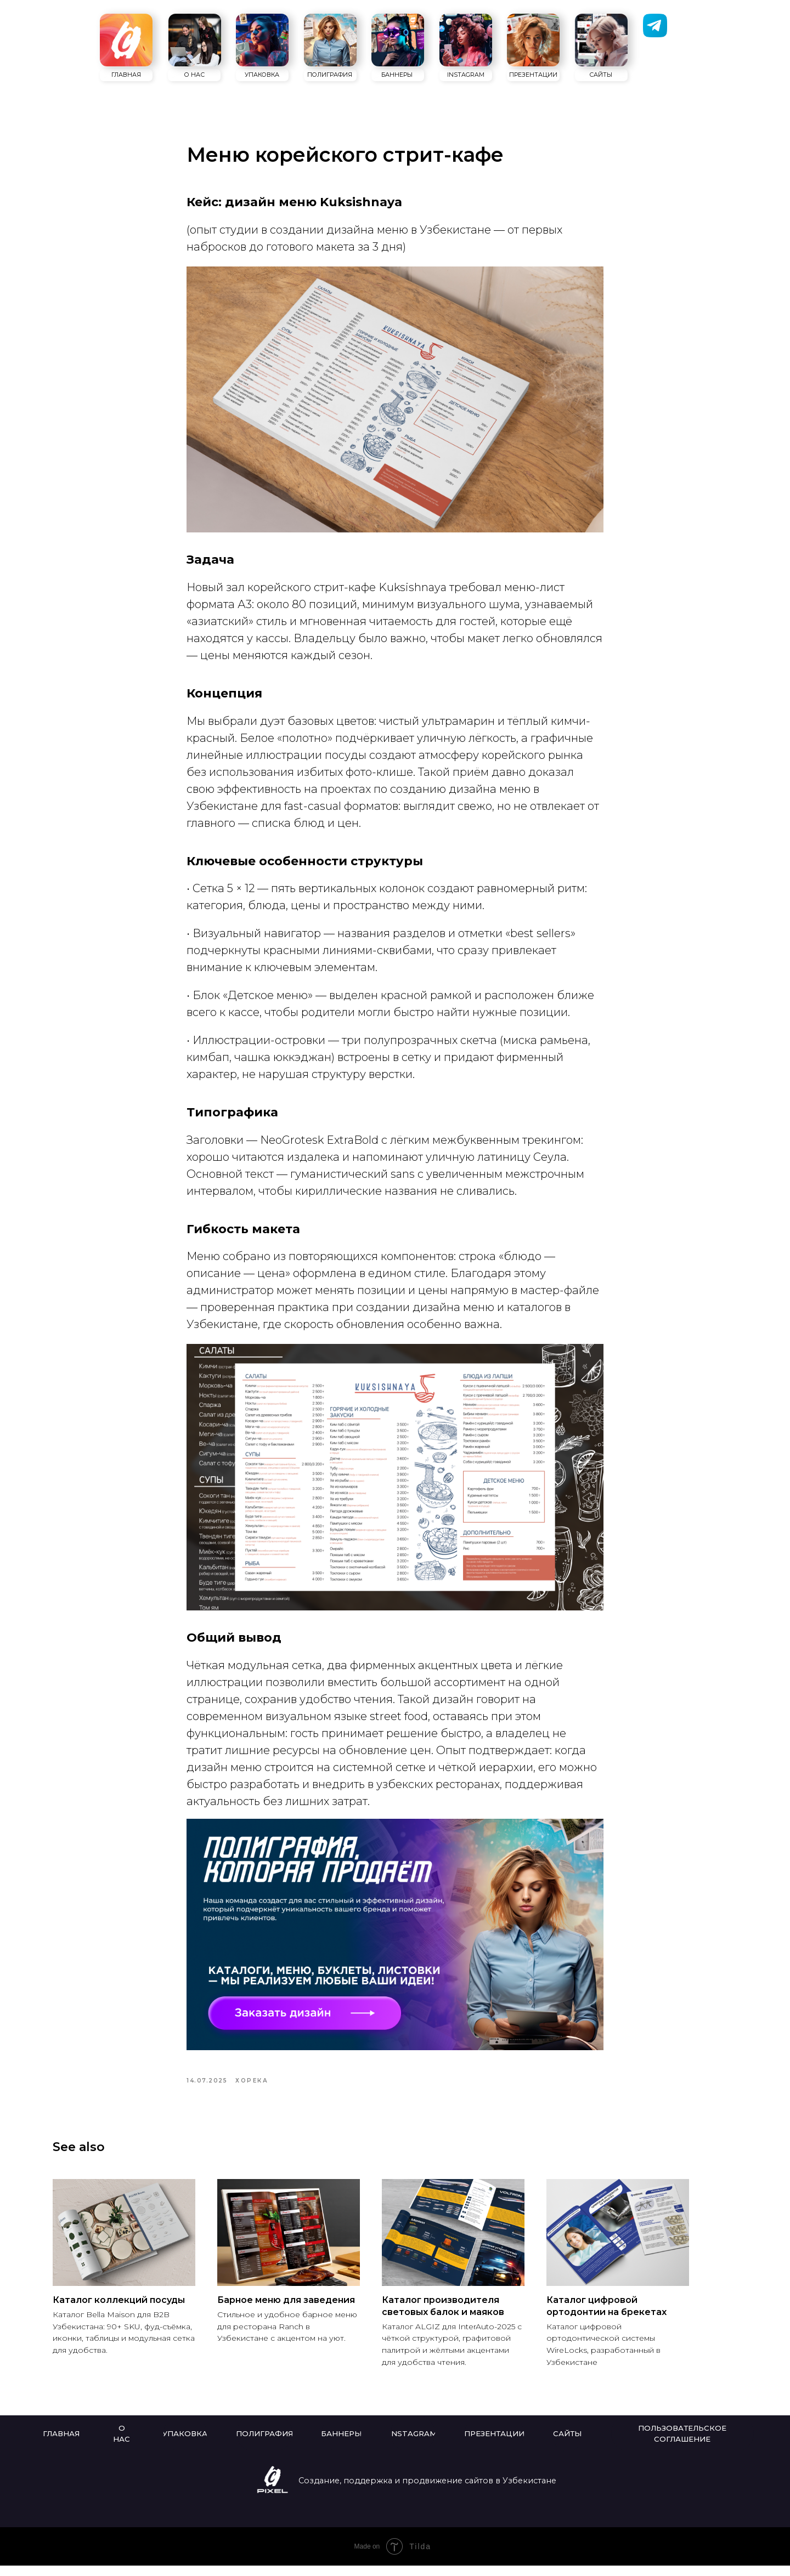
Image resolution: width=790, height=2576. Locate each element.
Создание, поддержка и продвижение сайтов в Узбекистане (427, 2491)
